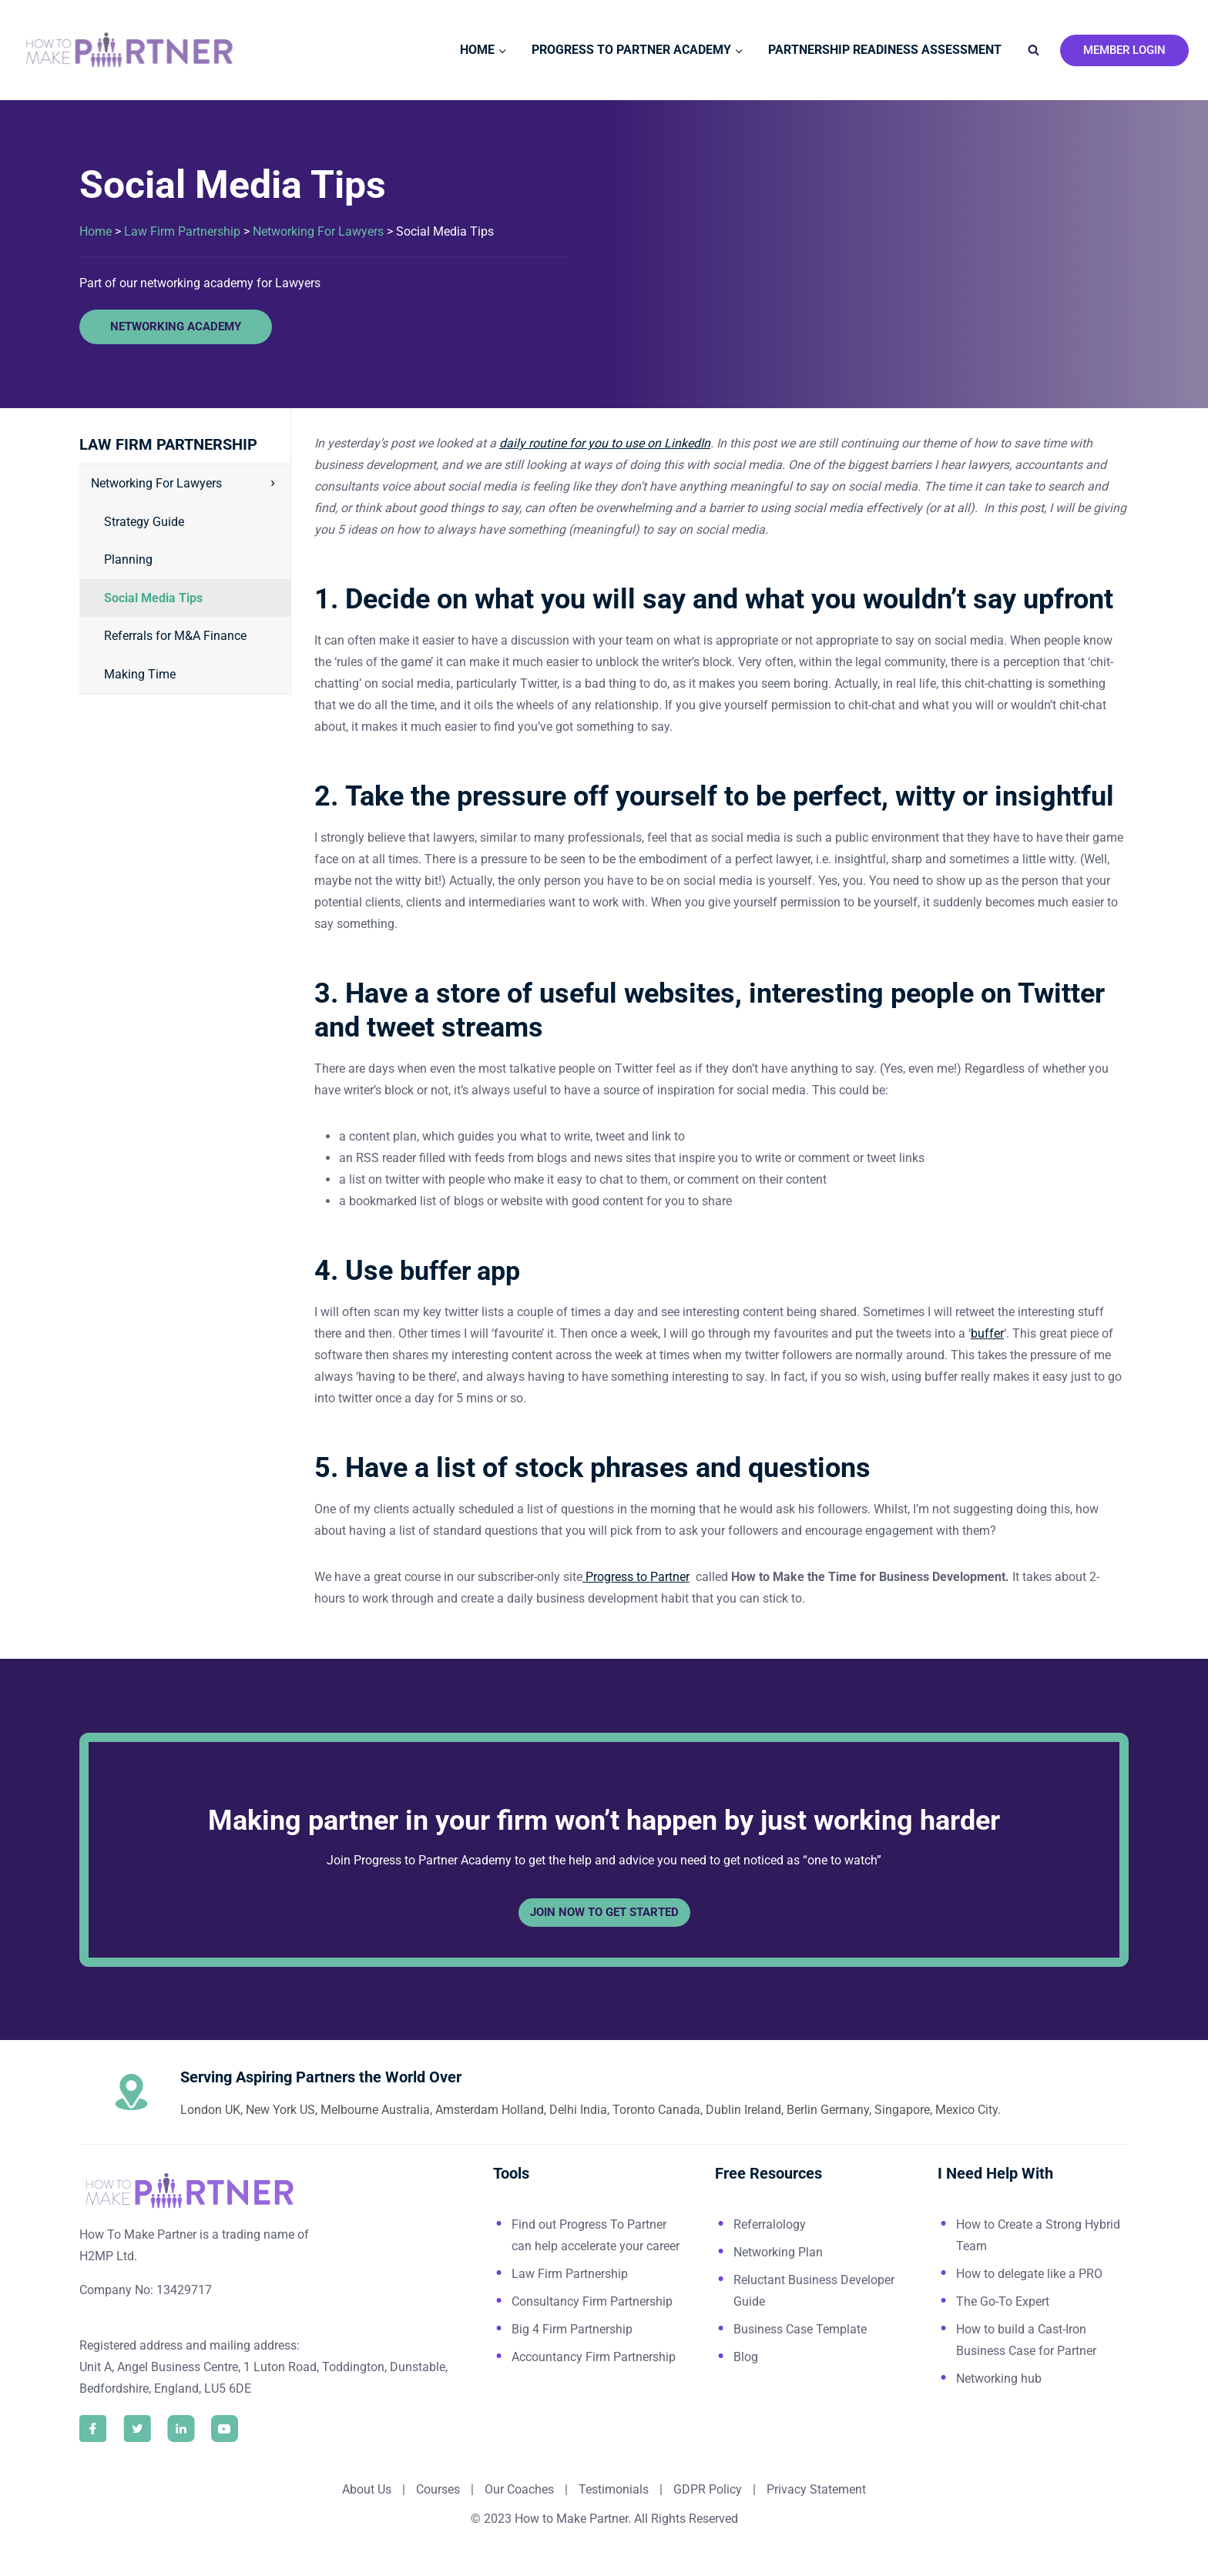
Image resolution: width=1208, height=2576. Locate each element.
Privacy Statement (816, 2489)
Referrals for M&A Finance (175, 635)
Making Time (140, 674)
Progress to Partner (636, 1576)
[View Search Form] (1033, 50)
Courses (438, 2489)
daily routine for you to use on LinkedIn (604, 443)
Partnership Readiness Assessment (885, 49)
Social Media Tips (153, 598)
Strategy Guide (144, 521)
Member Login (1124, 50)
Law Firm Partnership (182, 231)
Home (95, 231)
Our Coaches (519, 2489)
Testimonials (615, 2489)
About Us (366, 2489)
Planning (128, 559)
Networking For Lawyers (318, 231)
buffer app (464, 1271)
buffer (987, 1333)
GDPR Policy (706, 2489)
